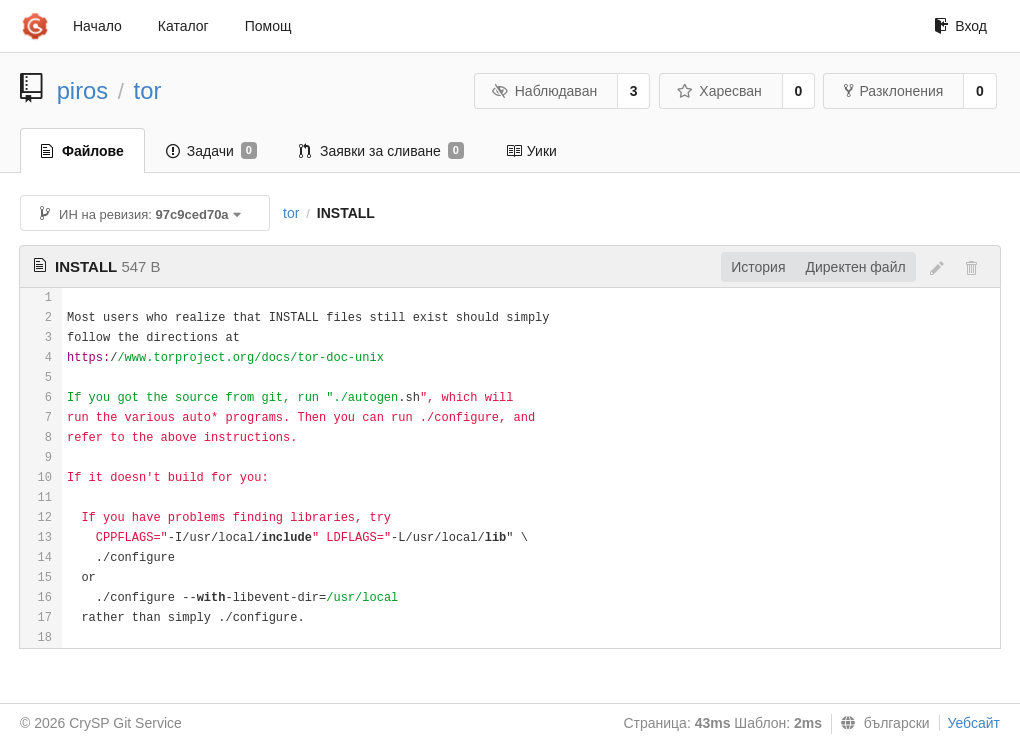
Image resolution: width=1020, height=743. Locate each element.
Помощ (268, 26)
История (758, 267)
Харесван (719, 91)
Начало (97, 26)
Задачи (211, 151)
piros (83, 90)
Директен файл (856, 267)
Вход (960, 26)
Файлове (82, 151)
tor (148, 90)
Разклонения (893, 91)
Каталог (183, 26)
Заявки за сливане (381, 151)
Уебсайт (974, 723)
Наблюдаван (544, 91)
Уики (531, 151)
